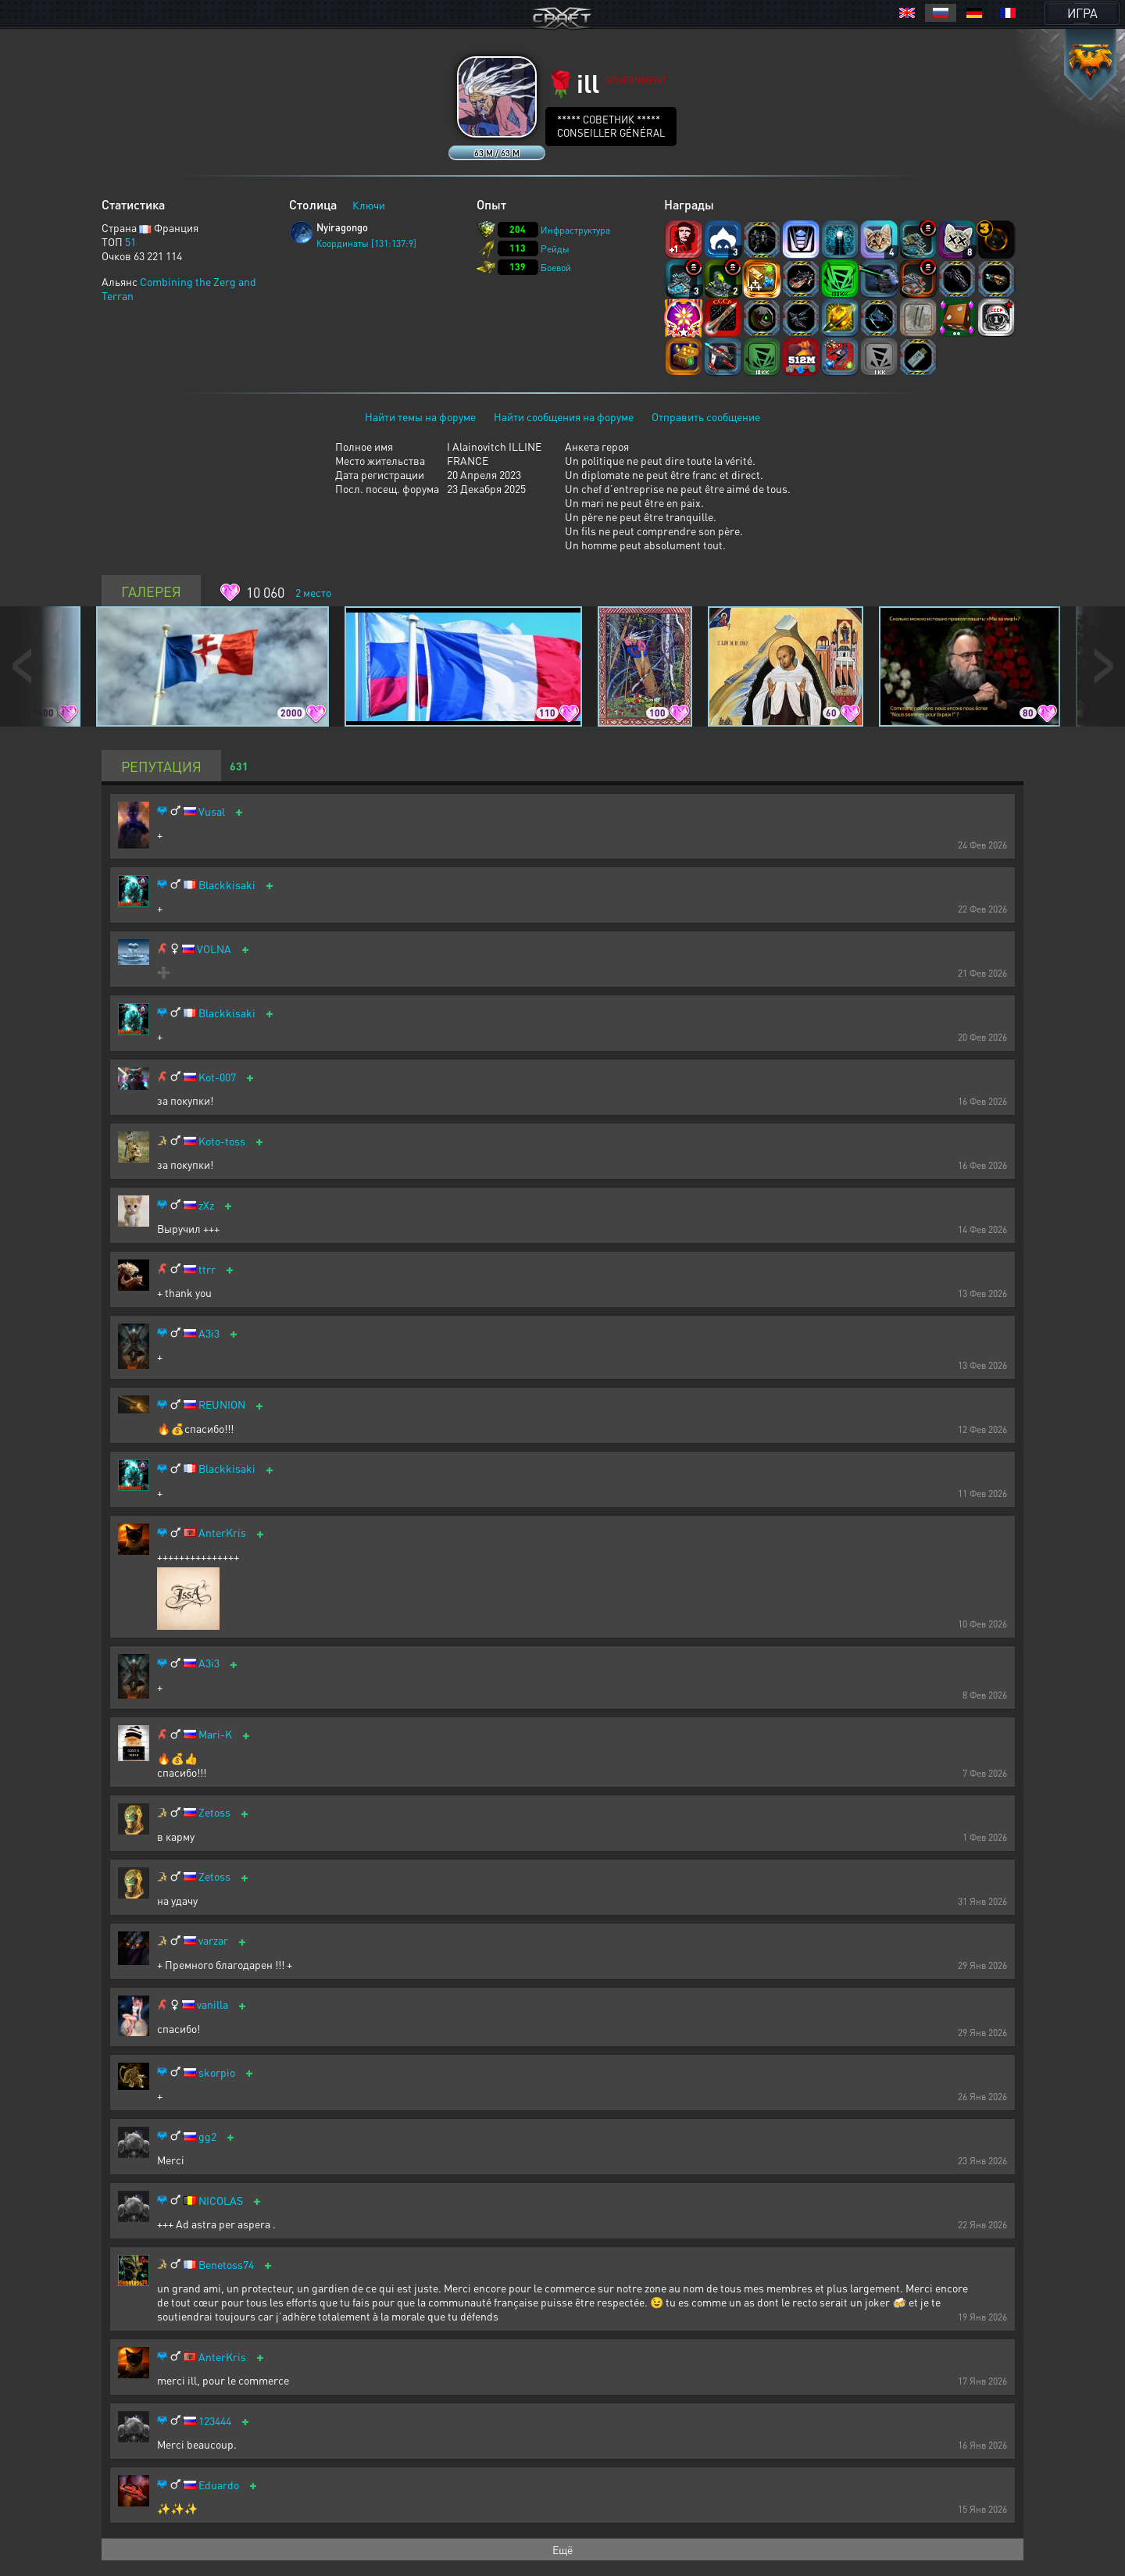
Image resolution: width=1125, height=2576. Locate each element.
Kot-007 (217, 1077)
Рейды (555, 249)
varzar (213, 1940)
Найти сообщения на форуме (564, 416)
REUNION (221, 1404)
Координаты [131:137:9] (366, 243)
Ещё (562, 2549)
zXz (206, 1205)
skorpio (216, 2072)
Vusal (211, 811)
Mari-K (215, 1734)
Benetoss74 (226, 2264)
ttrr (207, 1269)
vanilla (212, 2004)
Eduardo (218, 2485)
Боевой (556, 267)
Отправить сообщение (706, 416)
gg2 (207, 2136)
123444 (214, 2421)
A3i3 (209, 1333)
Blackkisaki (226, 884)
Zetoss (214, 1812)
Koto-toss (221, 1141)
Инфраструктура (575, 230)
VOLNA (214, 949)
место (313, 592)
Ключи (368, 205)
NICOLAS (220, 2200)
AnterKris (222, 1532)
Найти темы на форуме (420, 416)
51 (130, 241)
